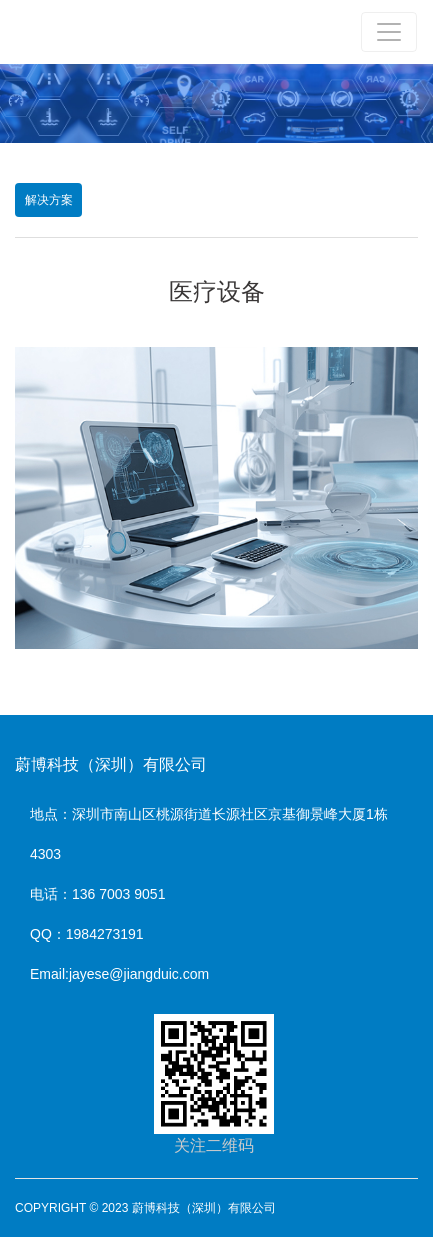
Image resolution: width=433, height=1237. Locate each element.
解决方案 (49, 200)
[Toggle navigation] (389, 32)
